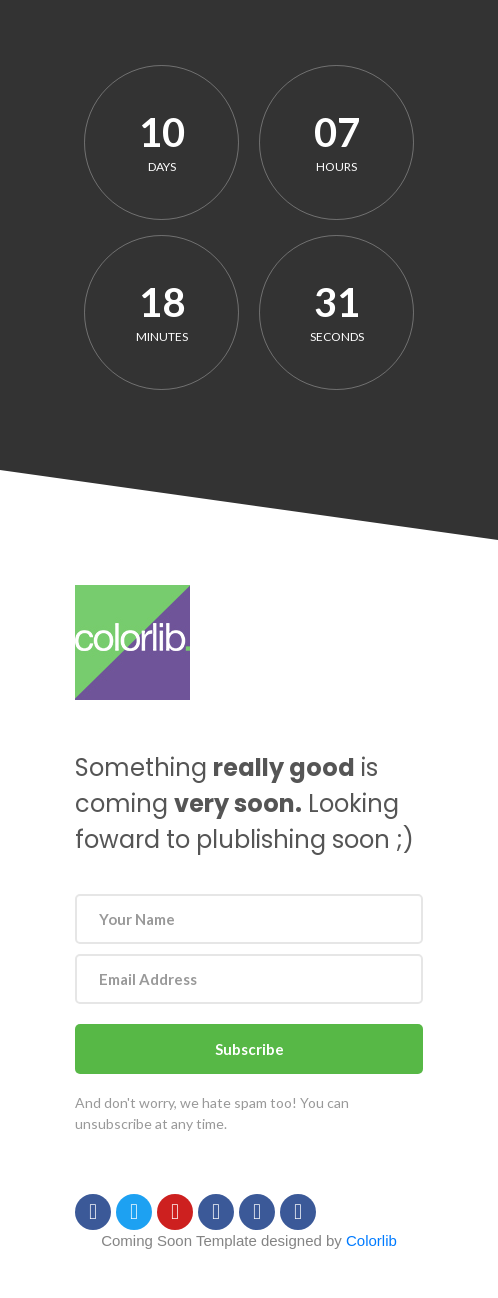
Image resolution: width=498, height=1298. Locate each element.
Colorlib (371, 1240)
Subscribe (249, 1049)
